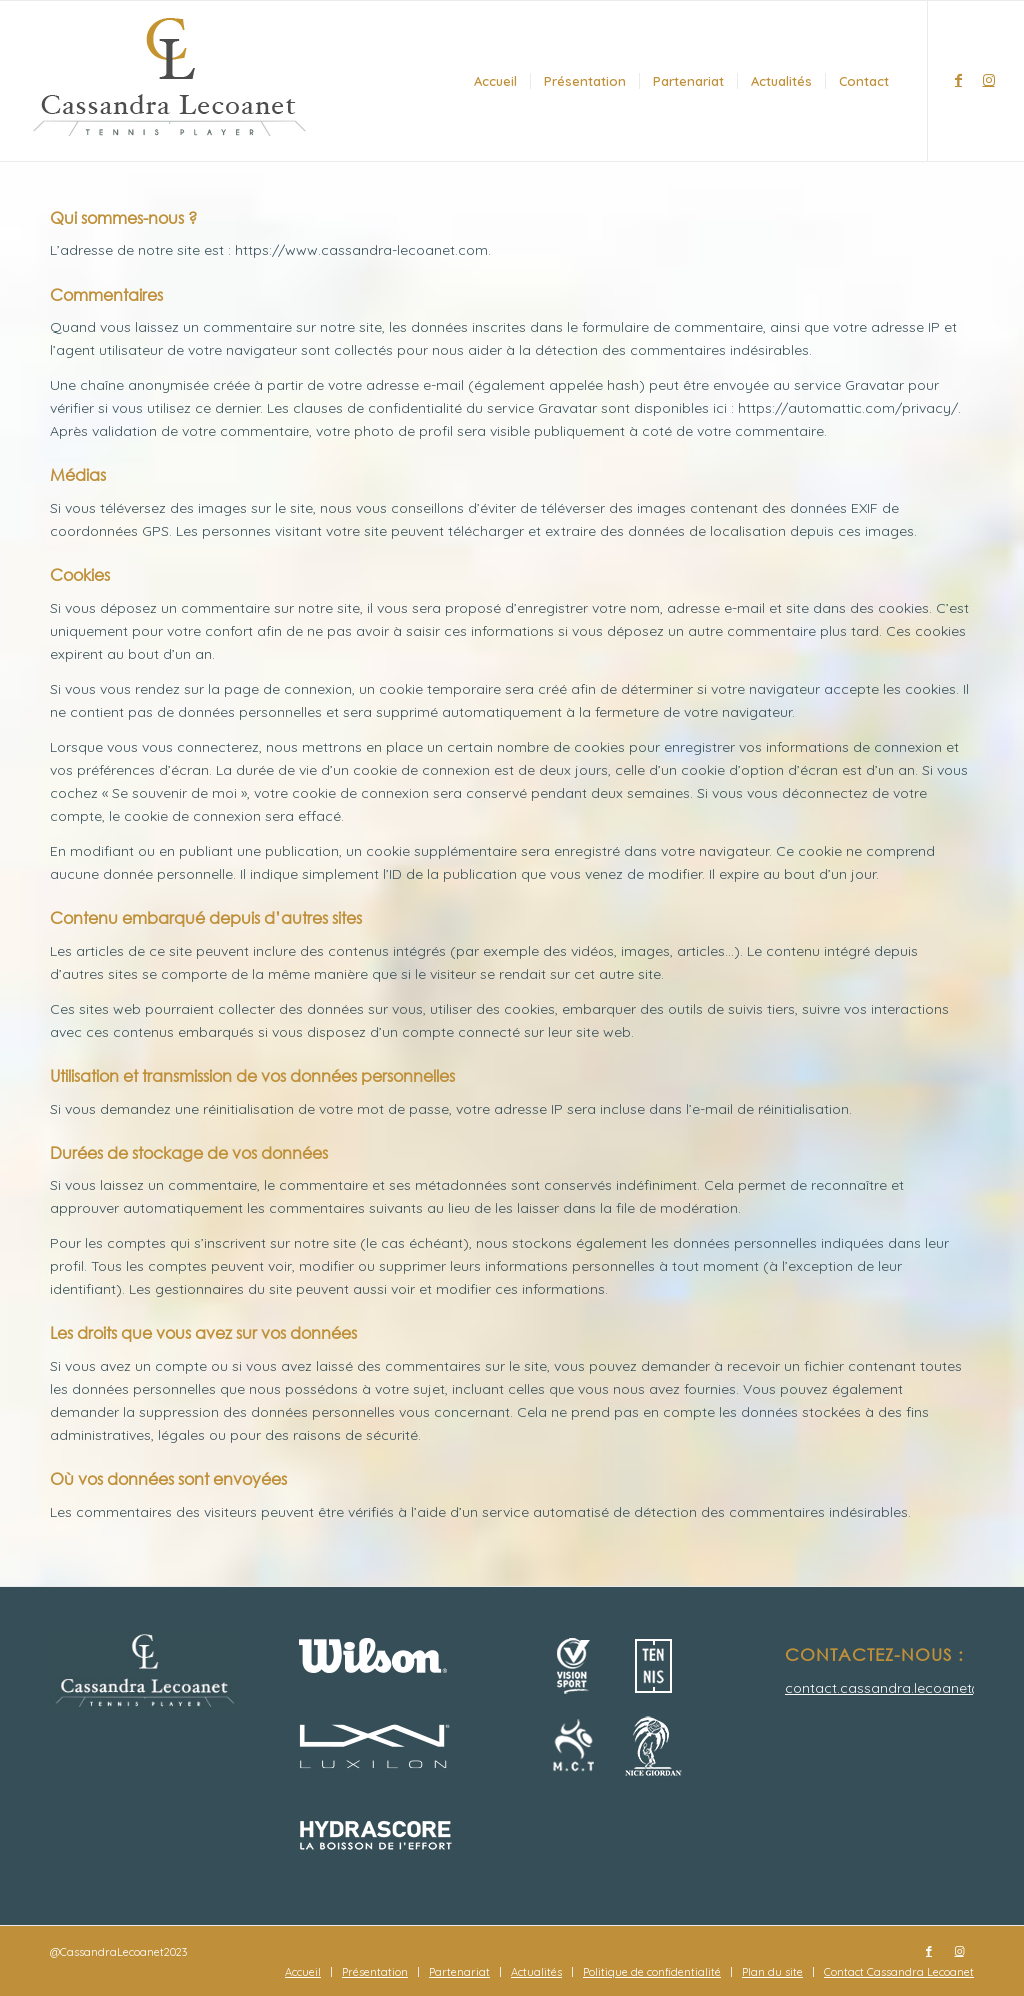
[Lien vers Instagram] (989, 80)
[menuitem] (495, 81)
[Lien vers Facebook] (959, 80)
